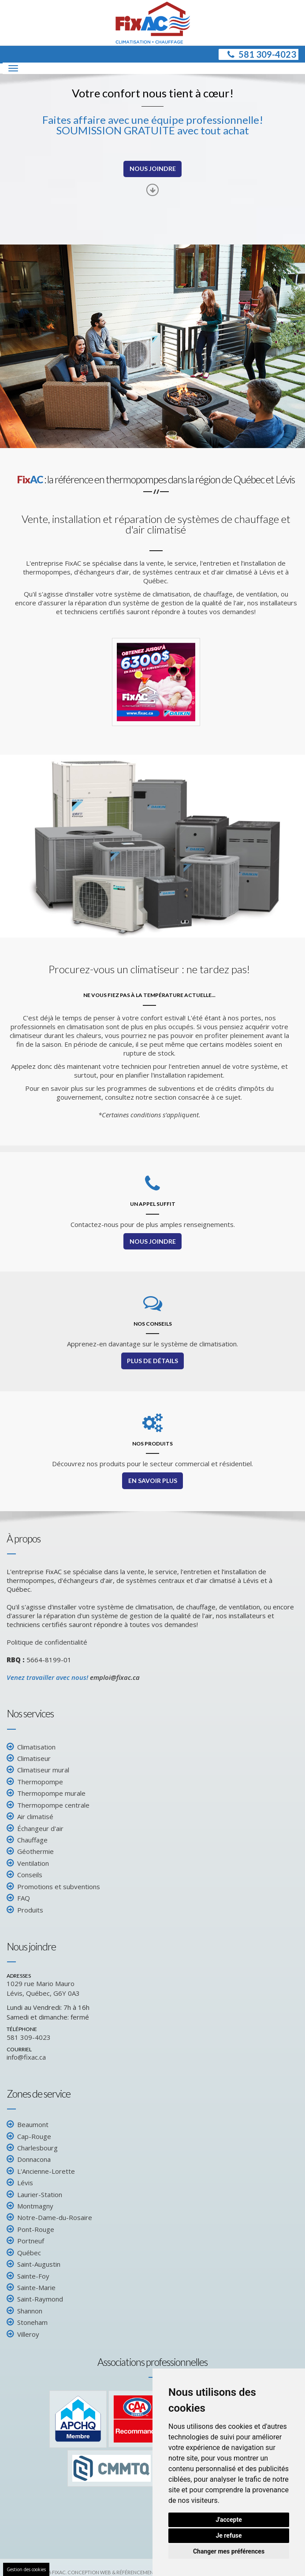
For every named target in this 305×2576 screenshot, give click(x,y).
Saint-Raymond (40, 2302)
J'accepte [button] (229, 2519)
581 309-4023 (260, 56)
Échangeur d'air (40, 1831)
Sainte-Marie (36, 2291)
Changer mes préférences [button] (228, 2551)
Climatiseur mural (43, 1773)
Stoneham (32, 2326)
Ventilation (33, 1867)
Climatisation (36, 1750)
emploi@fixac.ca (115, 1681)
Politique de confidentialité (47, 1646)
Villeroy (28, 2337)
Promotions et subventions (58, 1890)
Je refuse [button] (229, 2535)
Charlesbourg (37, 2151)
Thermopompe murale (51, 1797)
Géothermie (35, 1855)
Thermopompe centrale (53, 1808)
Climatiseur (34, 1762)
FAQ (23, 1902)
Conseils (29, 1878)
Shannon (29, 2314)
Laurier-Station (39, 2198)
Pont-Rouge (35, 2233)
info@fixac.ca (26, 2061)
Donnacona (34, 2163)
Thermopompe (40, 1785)
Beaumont (32, 2128)
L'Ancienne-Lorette (46, 2175)
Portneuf (30, 2244)
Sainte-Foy (33, 2279)
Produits (30, 1913)
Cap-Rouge (34, 2139)
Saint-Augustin (38, 2268)
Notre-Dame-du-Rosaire (54, 2221)
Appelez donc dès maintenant (56, 1069)
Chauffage (32, 1843)
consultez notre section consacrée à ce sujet (173, 1100)
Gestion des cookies (26, 2569)
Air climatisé (35, 1820)
